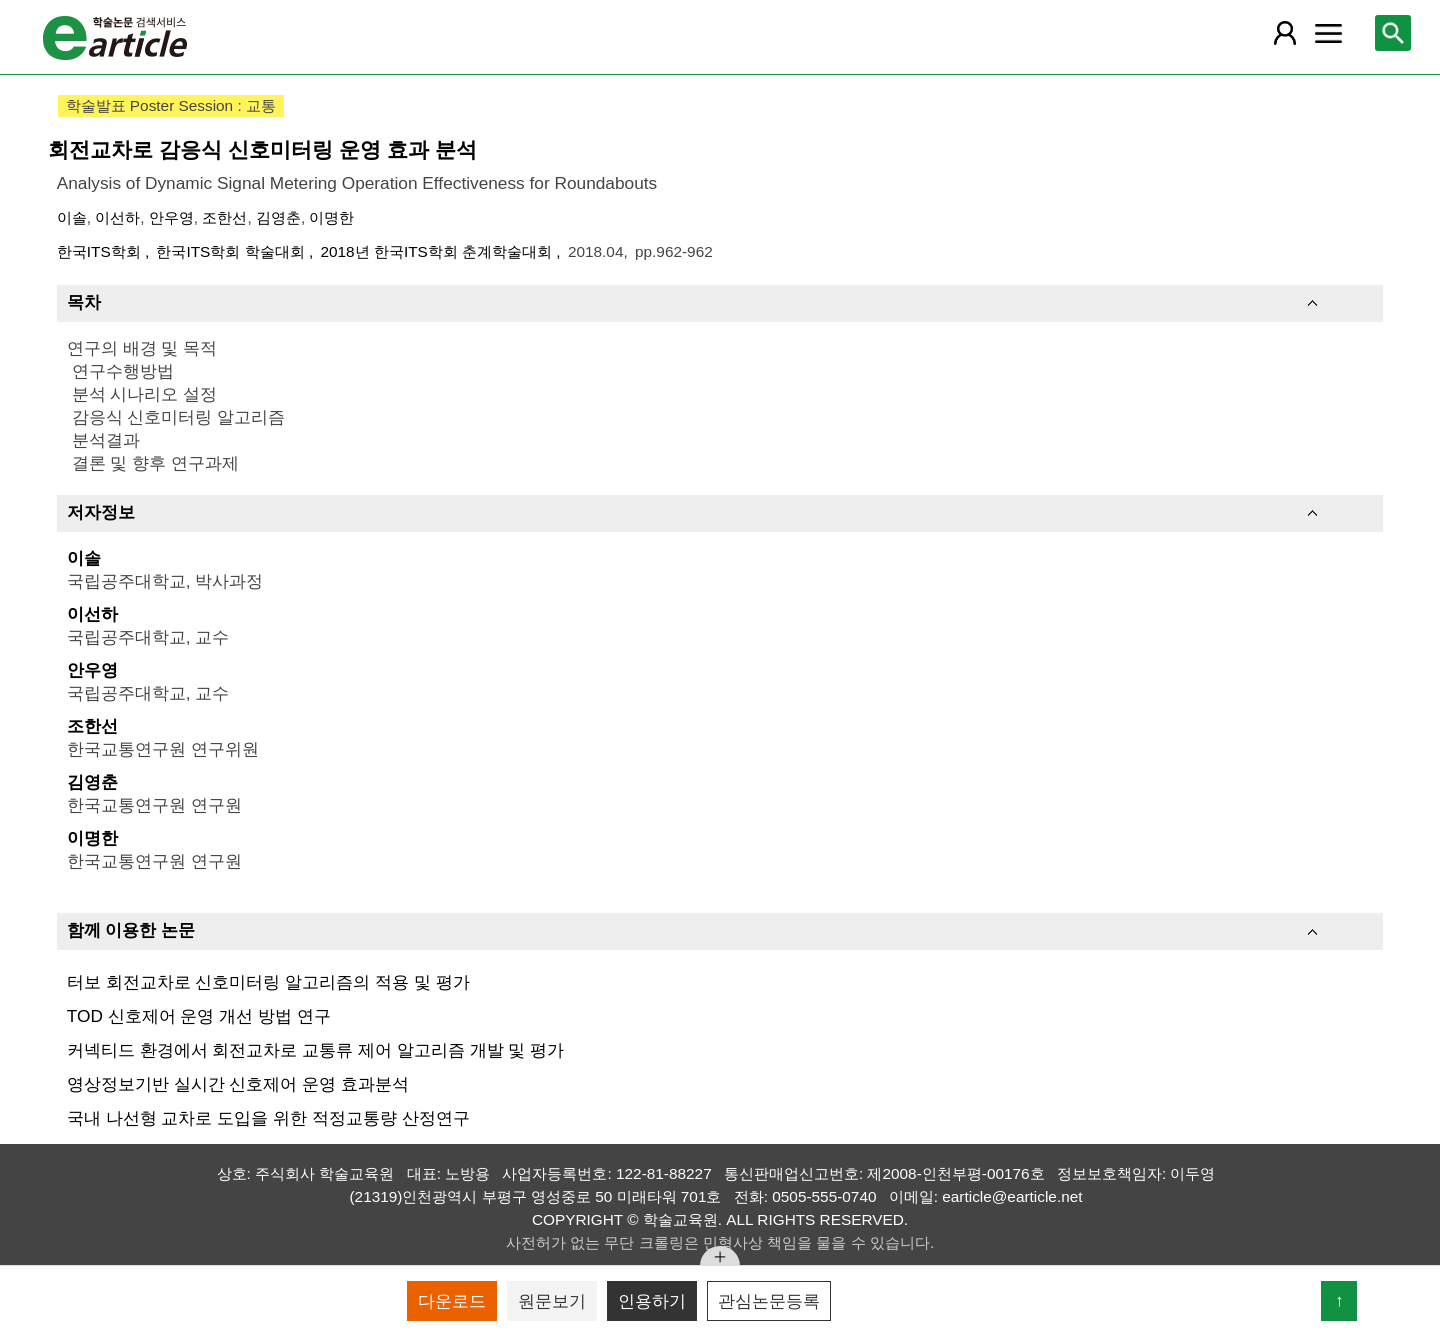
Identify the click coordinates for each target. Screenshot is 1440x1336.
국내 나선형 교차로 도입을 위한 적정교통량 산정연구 (268, 1118)
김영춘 (278, 217)
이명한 (331, 217)
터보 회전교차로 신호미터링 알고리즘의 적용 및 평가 (268, 982)
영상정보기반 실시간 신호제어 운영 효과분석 (238, 1084)
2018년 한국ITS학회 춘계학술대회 (438, 251)
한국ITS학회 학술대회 (232, 251)
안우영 (171, 217)
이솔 (72, 217)
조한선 (224, 217)
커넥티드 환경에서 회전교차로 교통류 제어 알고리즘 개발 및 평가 (315, 1050)
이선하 (117, 217)
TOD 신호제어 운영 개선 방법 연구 (199, 1016)
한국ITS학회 (101, 251)
